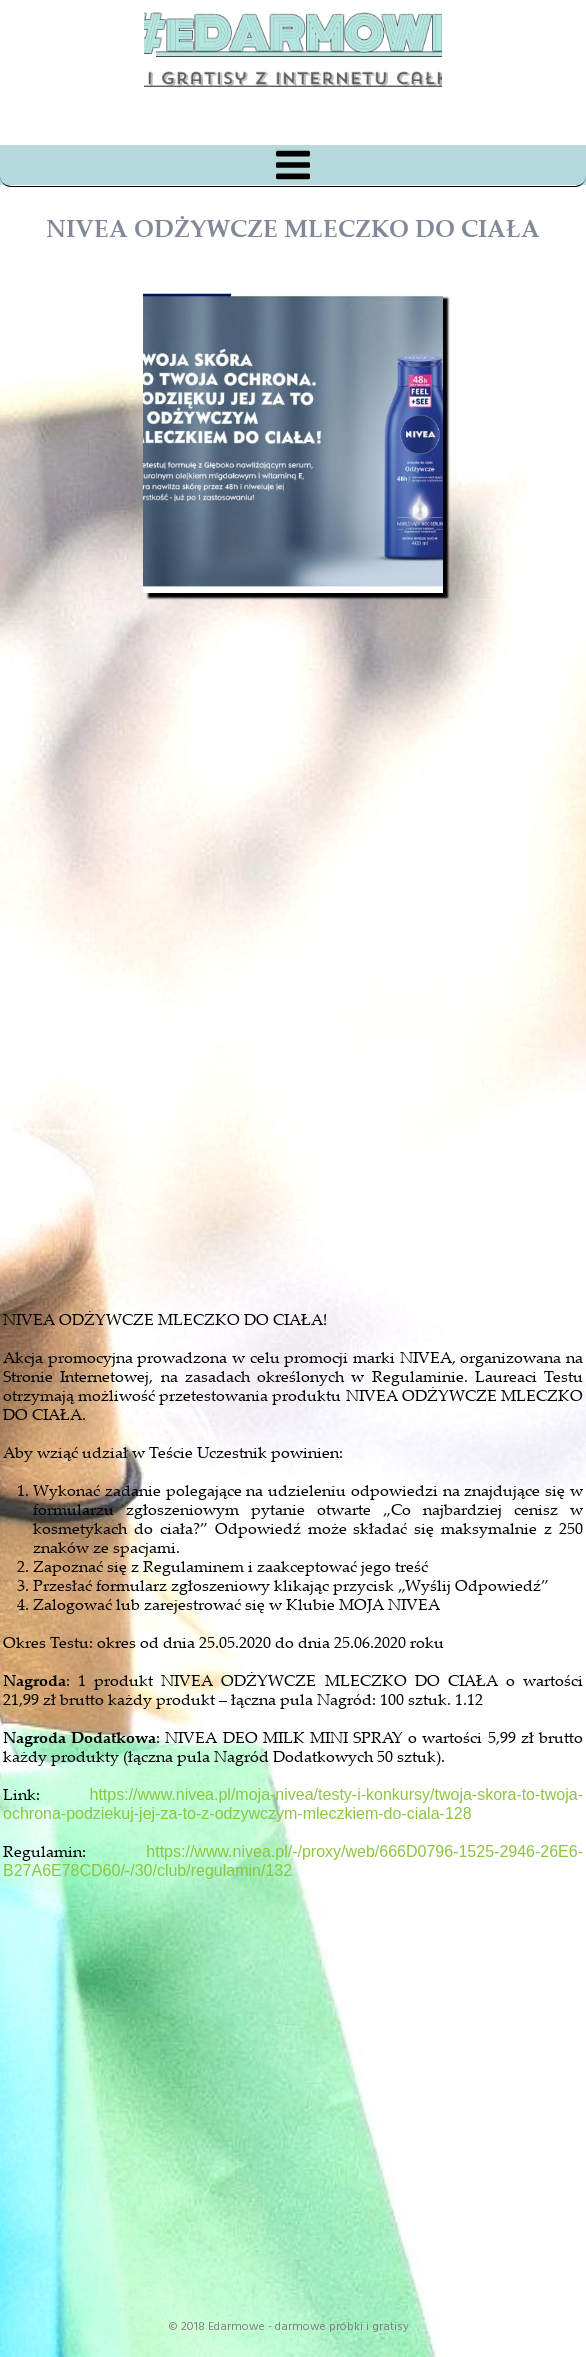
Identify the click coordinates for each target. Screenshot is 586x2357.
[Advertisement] (311, 1054)
